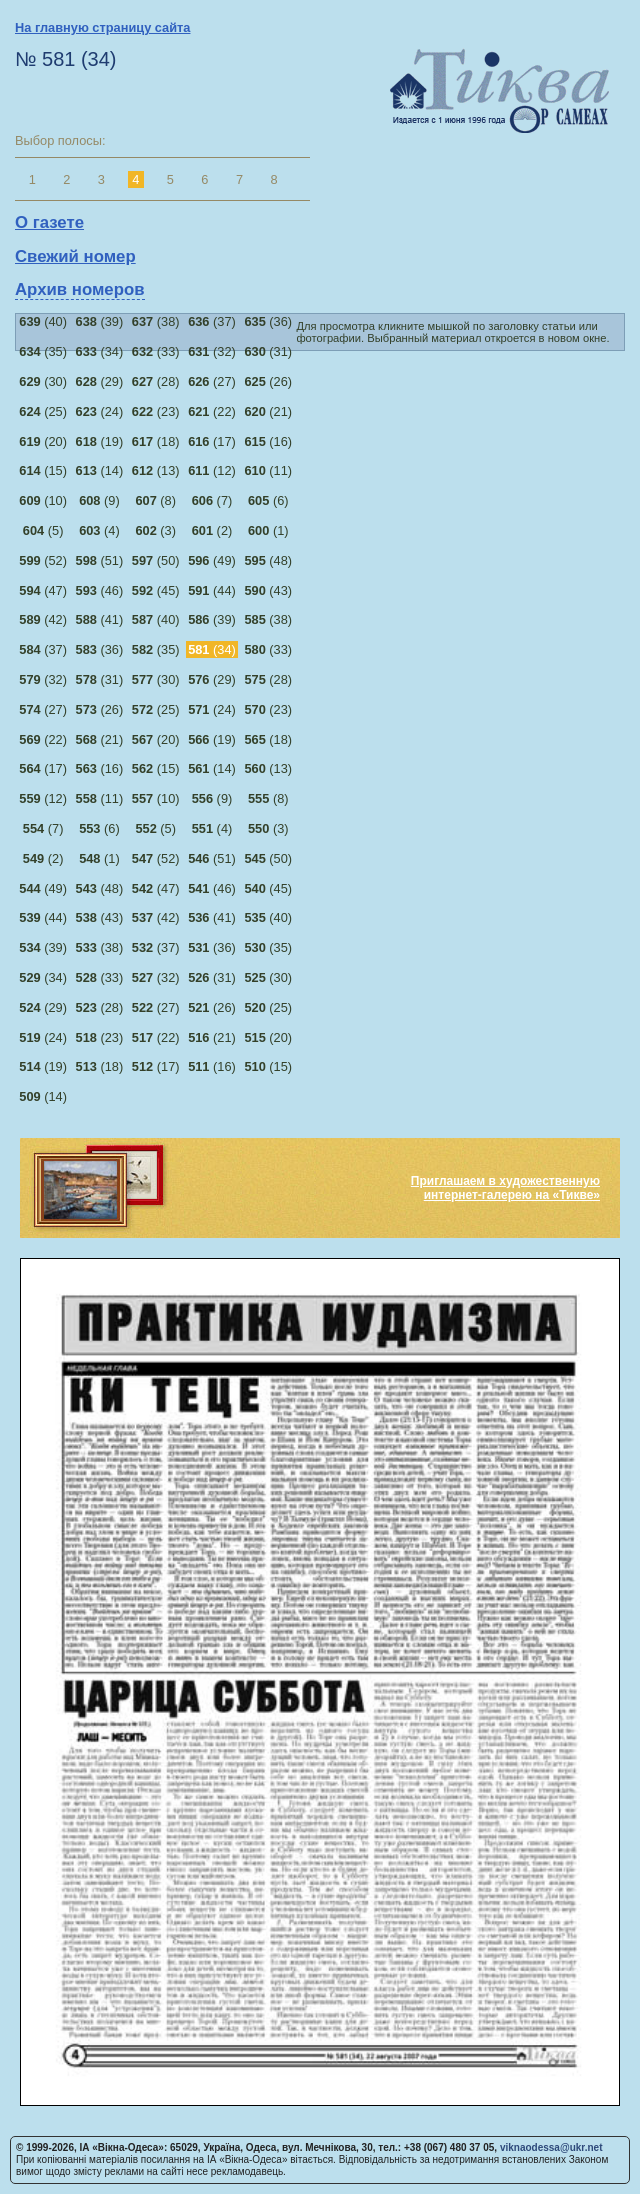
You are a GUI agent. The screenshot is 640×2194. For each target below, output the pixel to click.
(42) (43, 619)
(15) (43, 470)
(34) (100, 351)
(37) (212, 321)
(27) (212, 381)
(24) (100, 411)
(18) (156, 441)
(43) (268, 590)
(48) (268, 560)
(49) (212, 560)
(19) (100, 441)
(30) (43, 381)
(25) (43, 411)
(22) (212, 411)
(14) (100, 470)
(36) (268, 321)
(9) (99, 500)
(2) (212, 530)
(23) (156, 411)
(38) (156, 321)
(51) (100, 560)
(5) (43, 530)
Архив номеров (80, 289)
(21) (268, 411)
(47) (43, 590)
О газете (49, 222)
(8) (155, 500)
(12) (212, 470)
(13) (156, 470)
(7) (212, 500)
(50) (156, 560)
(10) (43, 500)
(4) (99, 530)
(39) (100, 321)
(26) (268, 381)
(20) (43, 441)
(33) (156, 351)
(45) (156, 590)
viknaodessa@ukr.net (551, 2147)
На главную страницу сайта (102, 27)
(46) (100, 590)
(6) (268, 500)
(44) (212, 590)
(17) (212, 441)
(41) (100, 619)
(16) (268, 441)
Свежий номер (75, 256)
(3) (155, 530)
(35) (43, 351)
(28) (156, 381)
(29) (100, 381)
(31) (268, 351)
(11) (268, 470)
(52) (43, 560)
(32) (212, 351)
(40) (43, 321)
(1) (268, 530)
